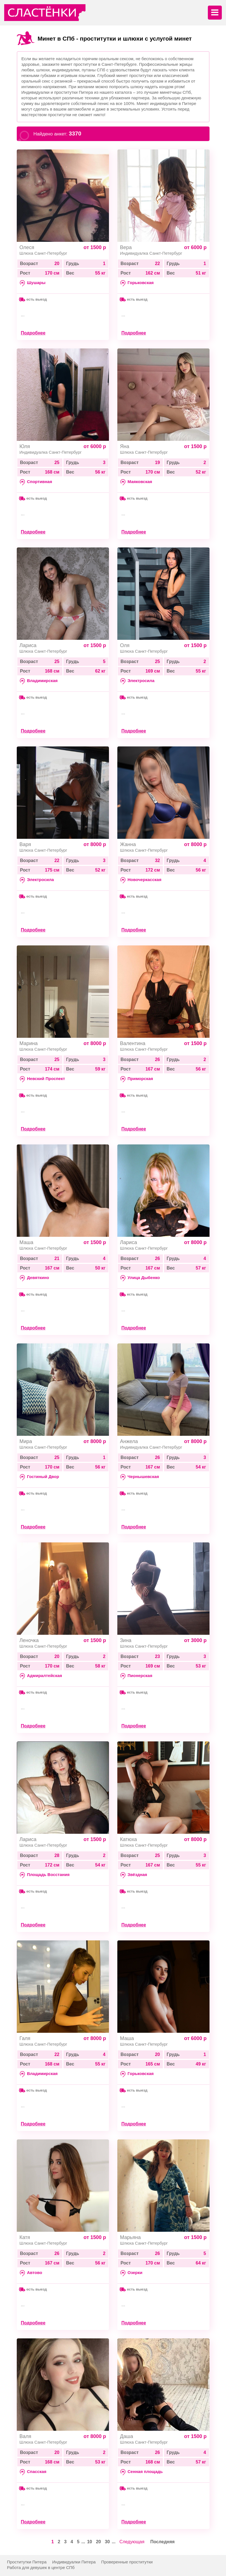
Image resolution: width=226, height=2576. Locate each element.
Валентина (133, 1043)
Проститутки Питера (27, 2561)
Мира (26, 1441)
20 (98, 2541)
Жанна (128, 844)
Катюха (128, 1839)
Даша (126, 2436)
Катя (25, 2237)
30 (107, 2541)
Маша (27, 1242)
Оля (125, 645)
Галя (25, 2038)
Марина (29, 1043)
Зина (126, 1640)
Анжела (129, 1441)
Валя (25, 2436)
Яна (124, 446)
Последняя (162, 2541)
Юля (25, 446)
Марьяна (130, 2237)
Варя (25, 844)
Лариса (28, 645)
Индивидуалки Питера (74, 2561)
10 (89, 2541)
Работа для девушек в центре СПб (41, 2567)
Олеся (27, 247)
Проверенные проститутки (127, 2561)
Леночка (29, 1640)
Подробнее (33, 333)
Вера (126, 247)
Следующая (131, 2541)
